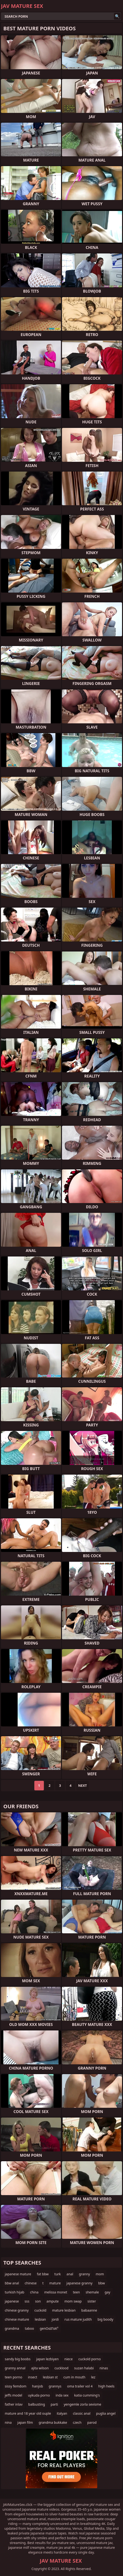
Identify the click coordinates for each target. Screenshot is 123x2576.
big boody (105, 2319)
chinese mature (17, 2319)
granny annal (15, 2368)
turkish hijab (14, 2292)
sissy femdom (15, 2386)
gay (107, 2292)
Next (82, 1785)
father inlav (14, 2404)
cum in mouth (74, 2377)
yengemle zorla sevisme (82, 2404)
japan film (25, 2422)
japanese (12, 2301)
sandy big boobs (18, 2359)
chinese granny (17, 2310)
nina (8, 2422)
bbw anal (12, 2283)
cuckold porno (89, 2359)
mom (100, 2274)
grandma (12, 2328)
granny (84, 2274)
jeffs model (13, 2395)
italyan (62, 2413)
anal (70, 2274)
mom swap (73, 2301)
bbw (101, 2283)
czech (77, 2422)
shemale (92, 2292)
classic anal (82, 2413)
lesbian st (50, 2377)
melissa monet (55, 2292)
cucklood (61, 2368)
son (38, 2301)
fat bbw (43, 2274)
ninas (103, 2368)
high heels (106, 2386)
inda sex (62, 2395)
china (34, 2292)
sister (91, 2301)
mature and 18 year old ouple (28, 2413)
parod (92, 2422)
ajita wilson (40, 2368)
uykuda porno (39, 2395)
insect (32, 2377)
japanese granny (79, 2283)
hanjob (37, 2386)
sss (27, 2301)
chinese (31, 2283)
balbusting (36, 2404)
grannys (55, 2386)
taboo (29, 2328)
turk (57, 2274)
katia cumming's (87, 2395)
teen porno (13, 2377)
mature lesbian (64, 2310)
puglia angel (105, 2413)
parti (54, 2404)
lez (93, 2377)
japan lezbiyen (47, 2359)
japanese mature (18, 2274)
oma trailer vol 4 (79, 2386)
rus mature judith (78, 2319)
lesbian (40, 2319)
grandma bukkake (53, 2422)
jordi (55, 2319)
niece (68, 2359)
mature (55, 2283)
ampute (52, 2301)
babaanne (89, 2310)
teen (76, 2292)
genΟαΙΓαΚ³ (49, 2328)
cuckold (40, 2310)
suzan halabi (84, 2368)
